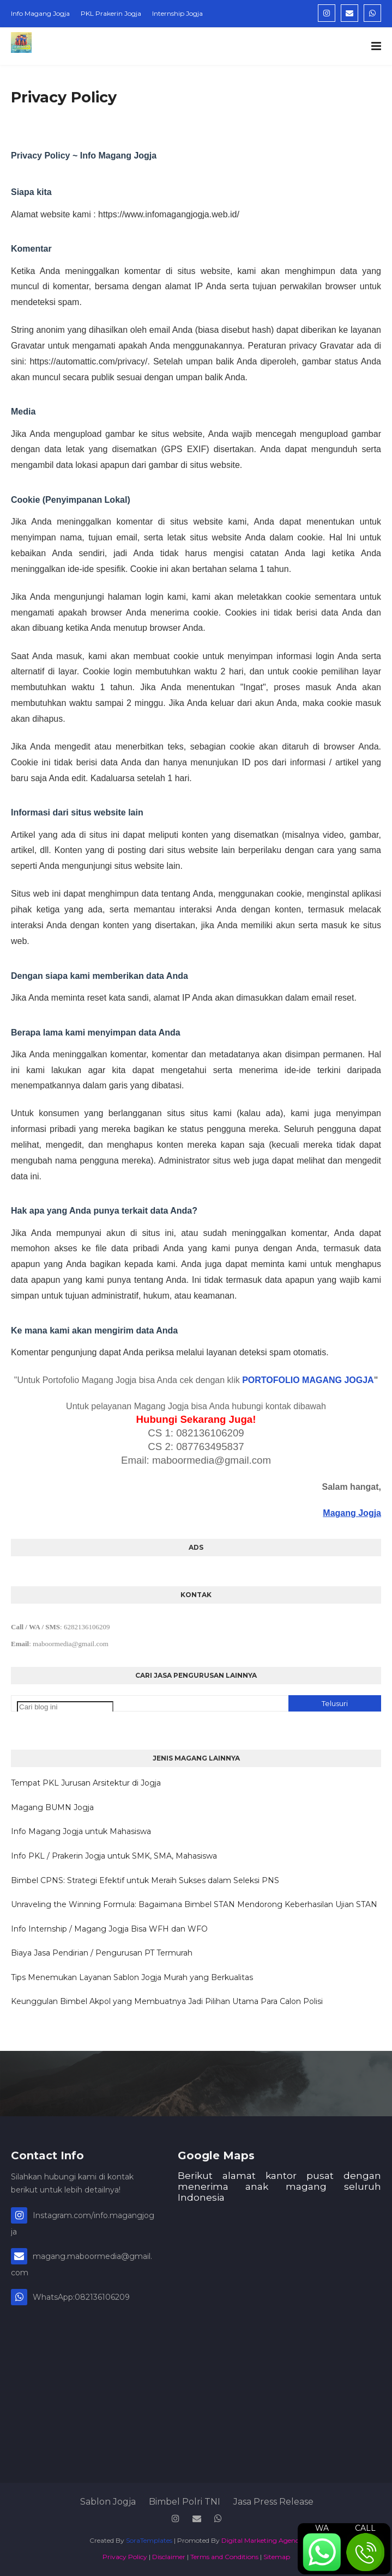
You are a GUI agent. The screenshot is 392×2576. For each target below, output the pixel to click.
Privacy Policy (124, 2557)
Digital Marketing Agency (262, 2540)
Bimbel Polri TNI (184, 2501)
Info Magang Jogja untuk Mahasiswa (81, 1831)
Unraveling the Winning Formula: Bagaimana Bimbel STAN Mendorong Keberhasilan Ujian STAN (194, 1904)
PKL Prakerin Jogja (111, 13)
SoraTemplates (149, 2540)
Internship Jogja (177, 13)
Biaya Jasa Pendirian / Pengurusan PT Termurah (101, 1953)
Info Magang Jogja (40, 13)
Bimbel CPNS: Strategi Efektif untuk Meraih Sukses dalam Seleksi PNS (145, 1880)
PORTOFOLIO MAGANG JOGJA (308, 1380)
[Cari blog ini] (65, 1707)
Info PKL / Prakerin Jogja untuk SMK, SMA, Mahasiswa (114, 1856)
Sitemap (276, 2557)
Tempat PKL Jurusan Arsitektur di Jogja (86, 1783)
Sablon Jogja (108, 2501)
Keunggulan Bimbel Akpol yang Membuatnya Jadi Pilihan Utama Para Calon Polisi (167, 2001)
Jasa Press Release (273, 2501)
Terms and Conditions (224, 2557)
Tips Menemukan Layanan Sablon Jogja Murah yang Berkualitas (132, 1977)
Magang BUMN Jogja (52, 1807)
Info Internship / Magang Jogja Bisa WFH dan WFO (109, 1929)
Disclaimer (168, 2557)
